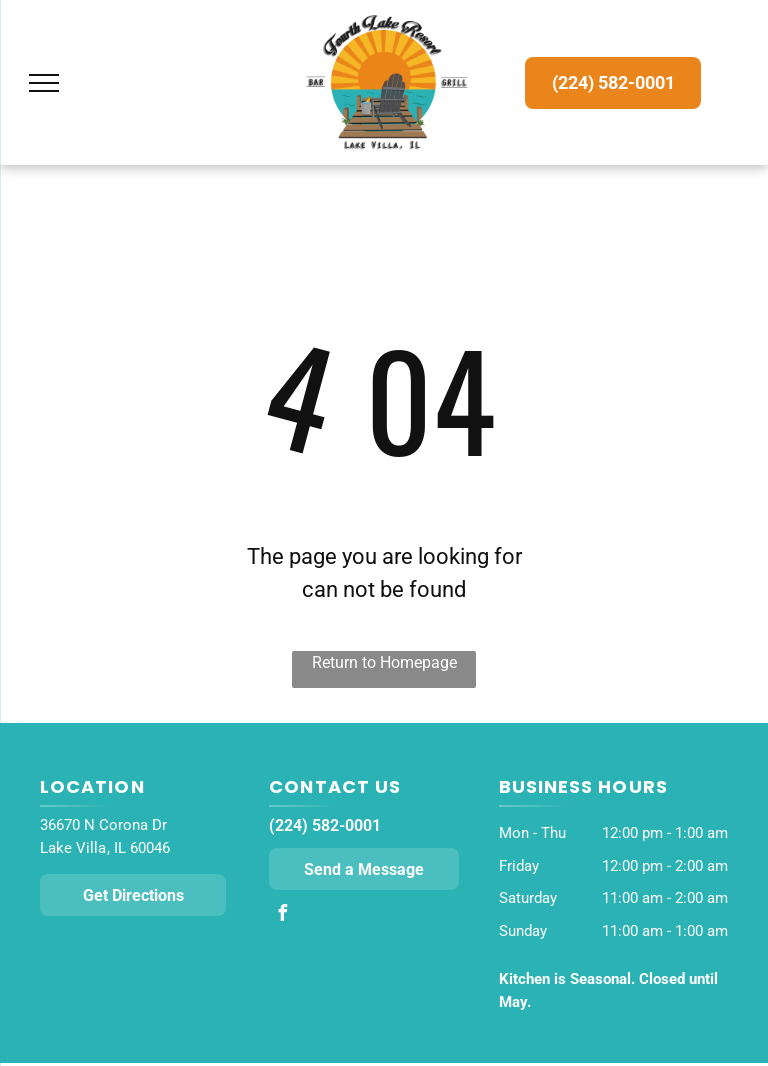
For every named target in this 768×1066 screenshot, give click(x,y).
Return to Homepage (384, 662)
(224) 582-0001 (325, 825)
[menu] (44, 83)
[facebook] (282, 915)
